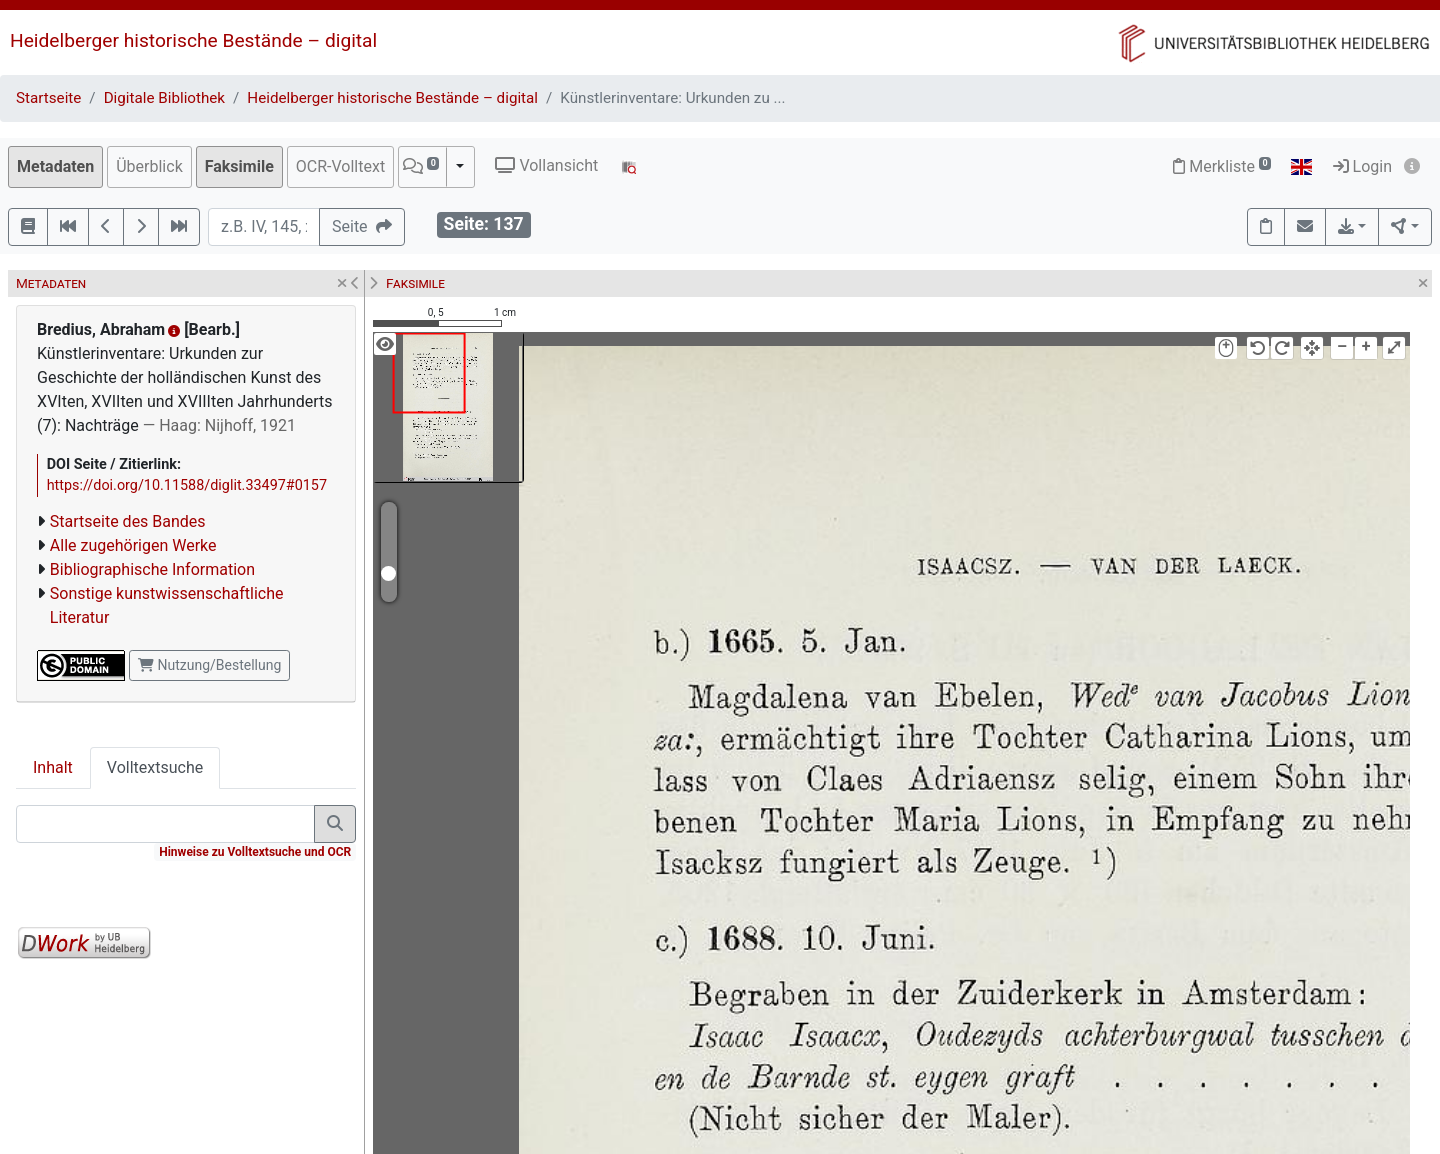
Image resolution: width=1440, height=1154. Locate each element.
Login (1362, 166)
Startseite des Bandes (128, 521)
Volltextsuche (155, 767)
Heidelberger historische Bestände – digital (193, 40)
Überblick (149, 166)
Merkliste (1222, 166)
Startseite (48, 98)
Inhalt (53, 767)
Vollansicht (546, 165)
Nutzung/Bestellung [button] (209, 665)
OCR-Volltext (340, 166)
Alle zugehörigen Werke (133, 545)
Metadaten (55, 166)
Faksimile (239, 166)
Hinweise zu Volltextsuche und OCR (255, 852)
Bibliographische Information (152, 569)
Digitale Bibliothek (164, 98)
